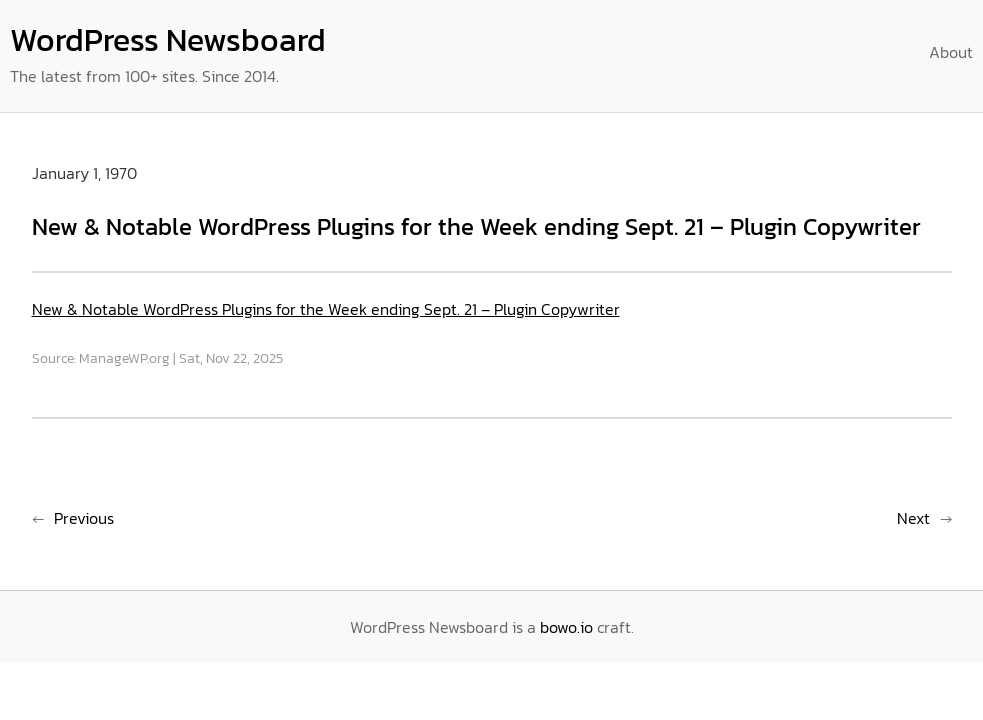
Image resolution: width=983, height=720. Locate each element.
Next (913, 518)
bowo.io (566, 627)
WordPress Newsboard (168, 40)
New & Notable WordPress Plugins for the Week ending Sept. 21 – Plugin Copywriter (326, 309)
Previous (84, 518)
